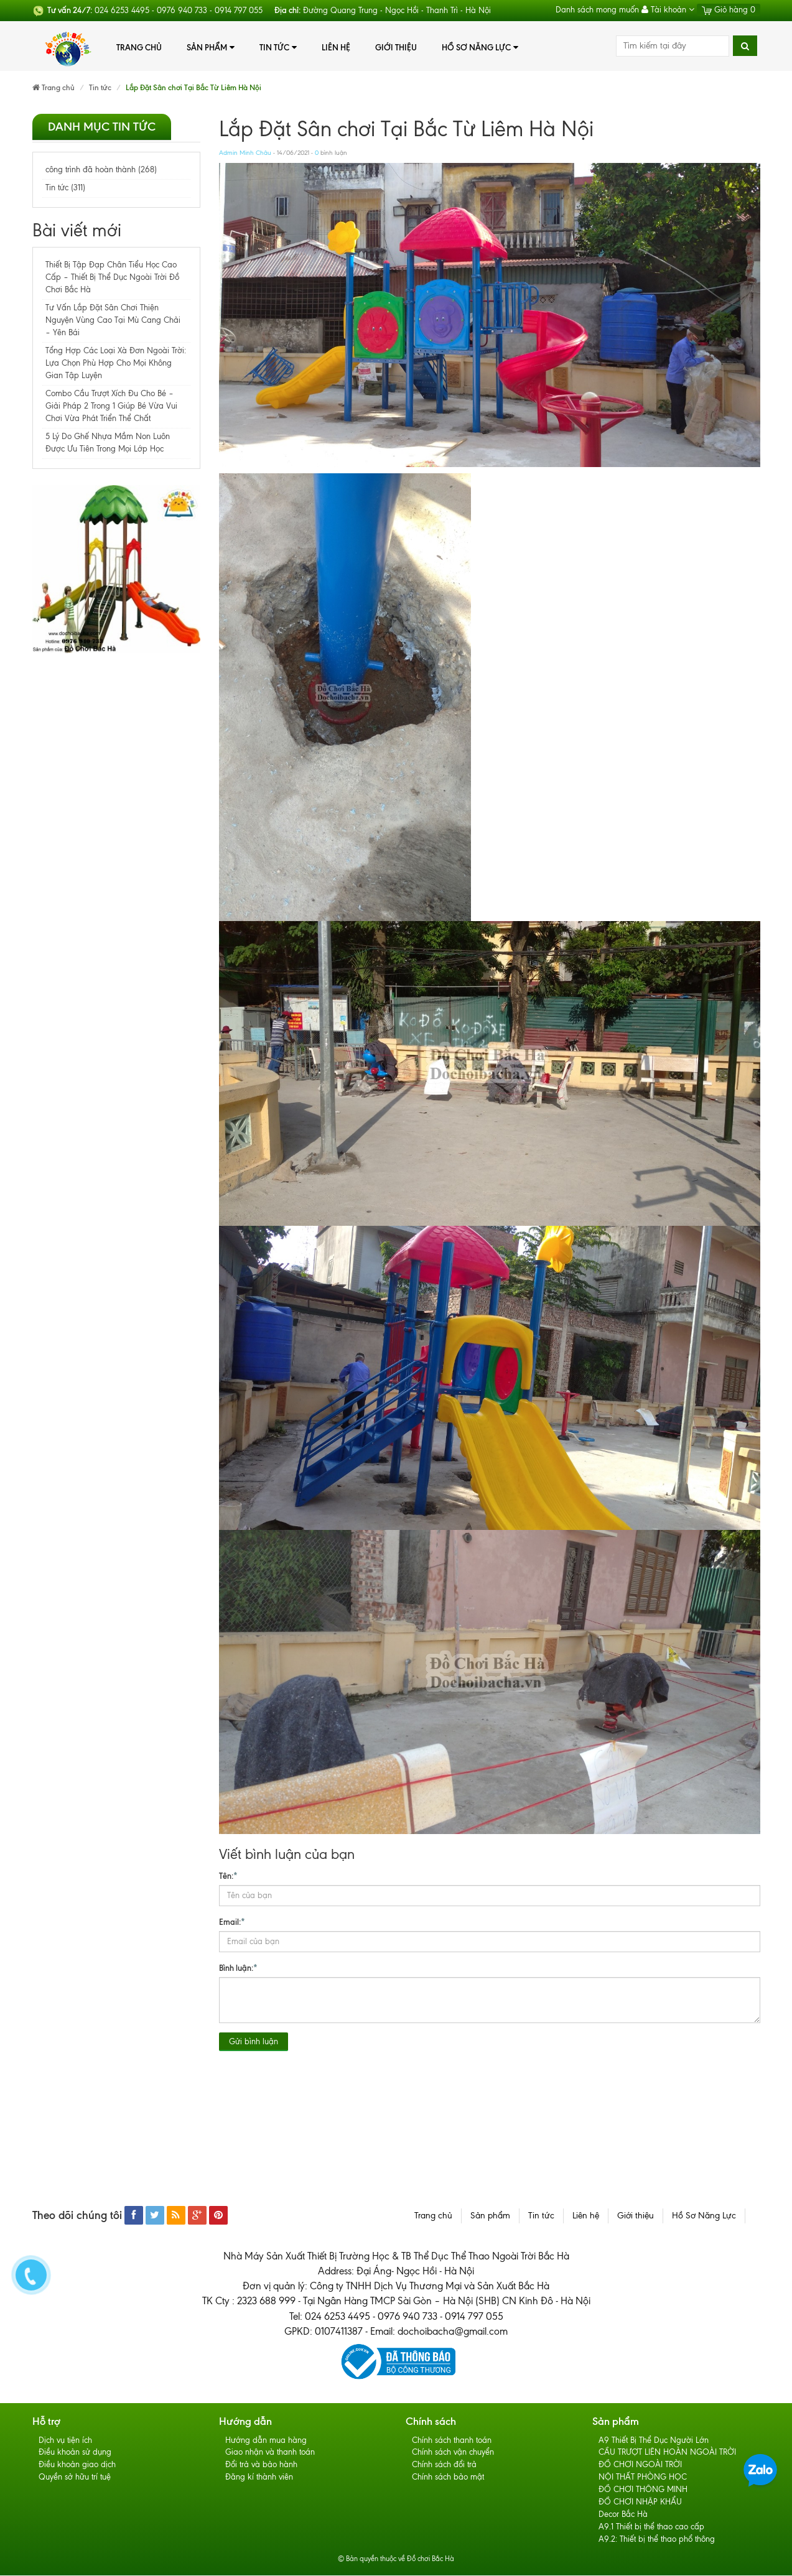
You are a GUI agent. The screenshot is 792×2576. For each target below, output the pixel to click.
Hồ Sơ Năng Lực (480, 47)
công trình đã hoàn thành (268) (101, 169)
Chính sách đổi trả (444, 2465)
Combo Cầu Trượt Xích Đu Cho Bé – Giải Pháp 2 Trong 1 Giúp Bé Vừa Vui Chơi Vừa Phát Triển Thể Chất (111, 406)
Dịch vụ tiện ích (65, 2440)
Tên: (228, 1875)
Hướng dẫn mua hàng (266, 2440)
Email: (232, 1921)
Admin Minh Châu (245, 153)
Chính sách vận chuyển (453, 2452)
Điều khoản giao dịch (77, 2465)
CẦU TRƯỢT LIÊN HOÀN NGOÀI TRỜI (667, 2452)
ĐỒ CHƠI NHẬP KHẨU (640, 2502)
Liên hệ (336, 47)
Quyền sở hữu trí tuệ (75, 2477)
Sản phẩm (211, 47)
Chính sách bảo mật (448, 2477)
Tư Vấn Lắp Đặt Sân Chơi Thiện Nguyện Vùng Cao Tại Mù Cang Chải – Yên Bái (112, 320)
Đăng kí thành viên (259, 2477)
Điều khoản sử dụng (75, 2452)
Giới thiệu (396, 47)
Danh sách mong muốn (597, 9)
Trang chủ (139, 47)
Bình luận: (238, 1967)
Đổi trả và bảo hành (261, 2465)
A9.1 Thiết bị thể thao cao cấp (651, 2527)
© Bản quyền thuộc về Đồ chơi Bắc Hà (396, 2559)
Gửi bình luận (253, 2041)
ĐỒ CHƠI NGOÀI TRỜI (640, 2465)
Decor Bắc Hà (623, 2514)
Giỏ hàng (728, 9)
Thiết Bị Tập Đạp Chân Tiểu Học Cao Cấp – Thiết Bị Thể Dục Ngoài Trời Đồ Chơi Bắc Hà (112, 277)
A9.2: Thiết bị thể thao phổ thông (657, 2539)
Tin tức (278, 47)
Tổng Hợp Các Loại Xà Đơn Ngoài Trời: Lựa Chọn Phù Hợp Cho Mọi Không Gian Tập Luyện (115, 363)
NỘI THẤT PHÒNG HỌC (643, 2477)
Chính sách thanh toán (452, 2440)
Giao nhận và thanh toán (270, 2452)
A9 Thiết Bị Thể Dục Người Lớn (654, 2440)
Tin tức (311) (65, 187)
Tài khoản (667, 9)
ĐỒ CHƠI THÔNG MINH (643, 2490)
